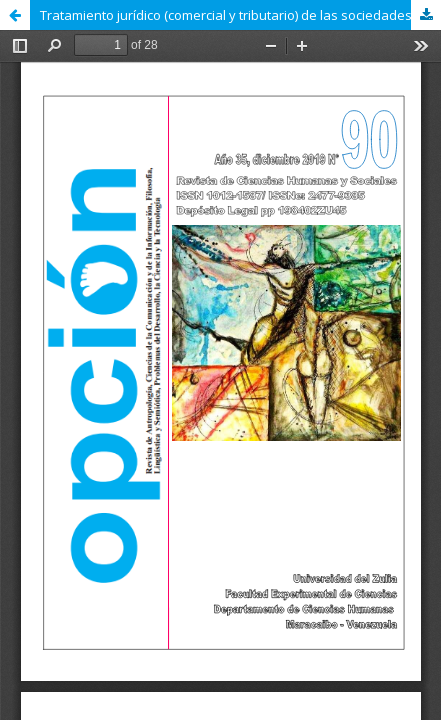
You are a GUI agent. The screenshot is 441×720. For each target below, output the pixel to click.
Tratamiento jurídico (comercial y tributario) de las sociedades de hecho (240, 15)
